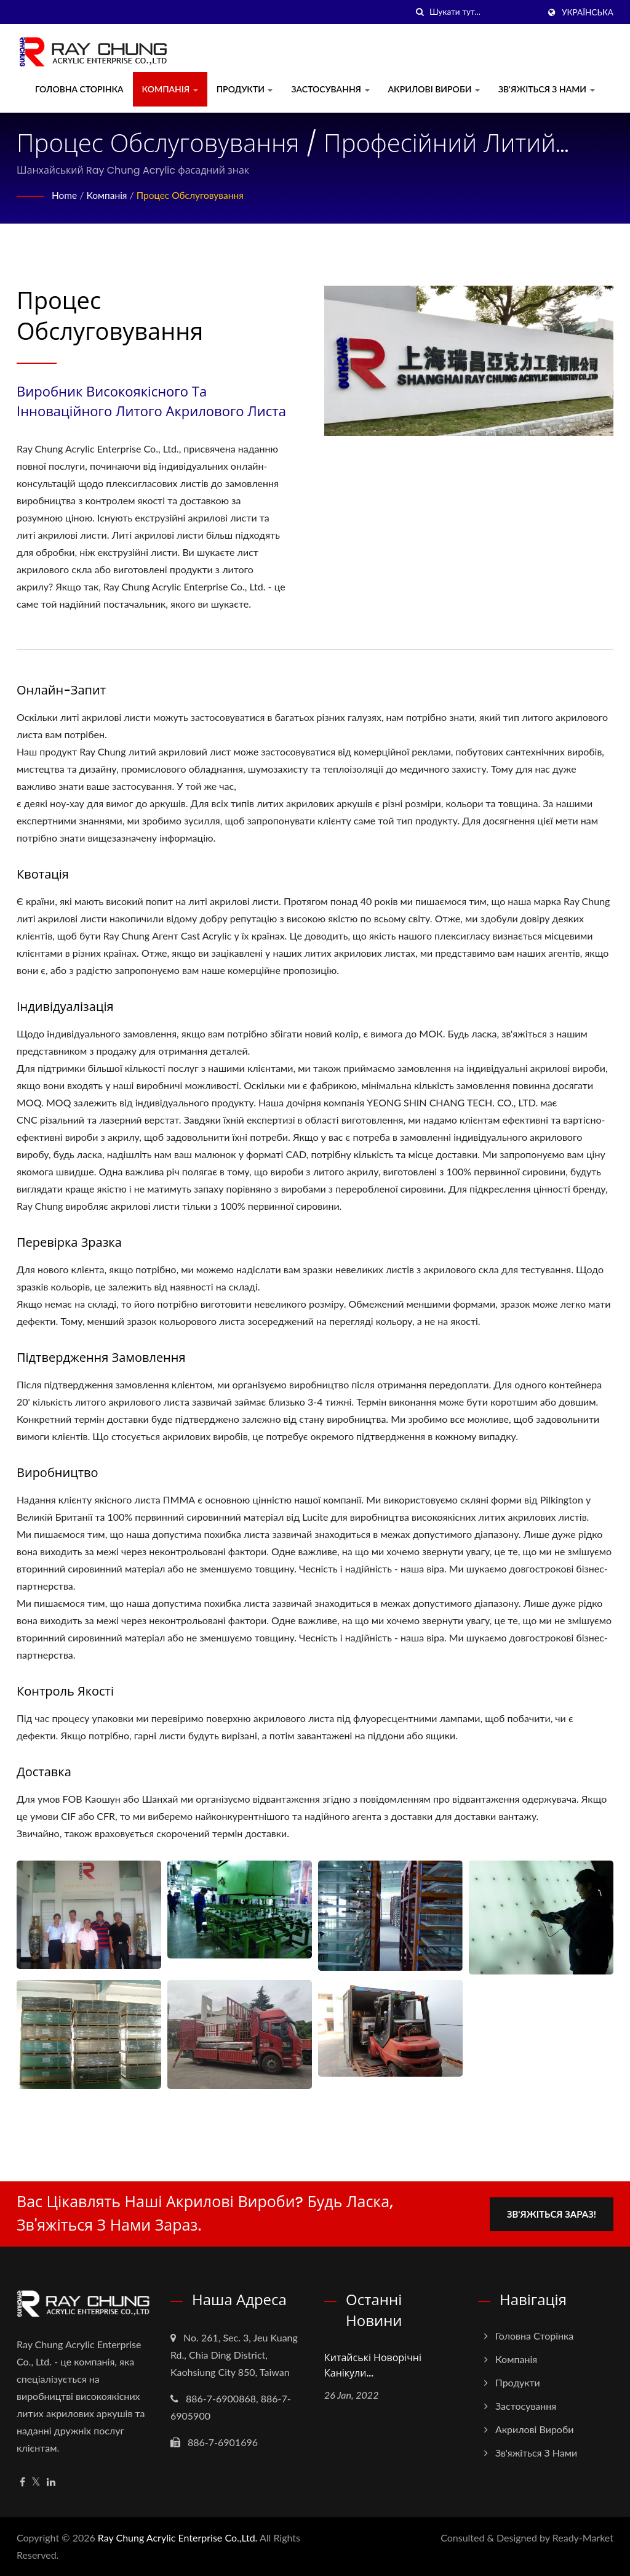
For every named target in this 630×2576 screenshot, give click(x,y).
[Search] (484, 12)
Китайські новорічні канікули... (372, 2365)
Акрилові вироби (434, 89)
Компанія (170, 89)
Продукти (245, 89)
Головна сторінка (79, 89)
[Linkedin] (51, 2482)
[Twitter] (36, 2482)
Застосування (330, 89)
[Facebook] (22, 2482)
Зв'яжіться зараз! (553, 2212)
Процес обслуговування (193, 195)
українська (587, 12)
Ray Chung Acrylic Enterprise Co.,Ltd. (178, 2537)
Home (65, 195)
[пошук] (420, 12)
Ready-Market (582, 2537)
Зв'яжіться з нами (546, 89)
